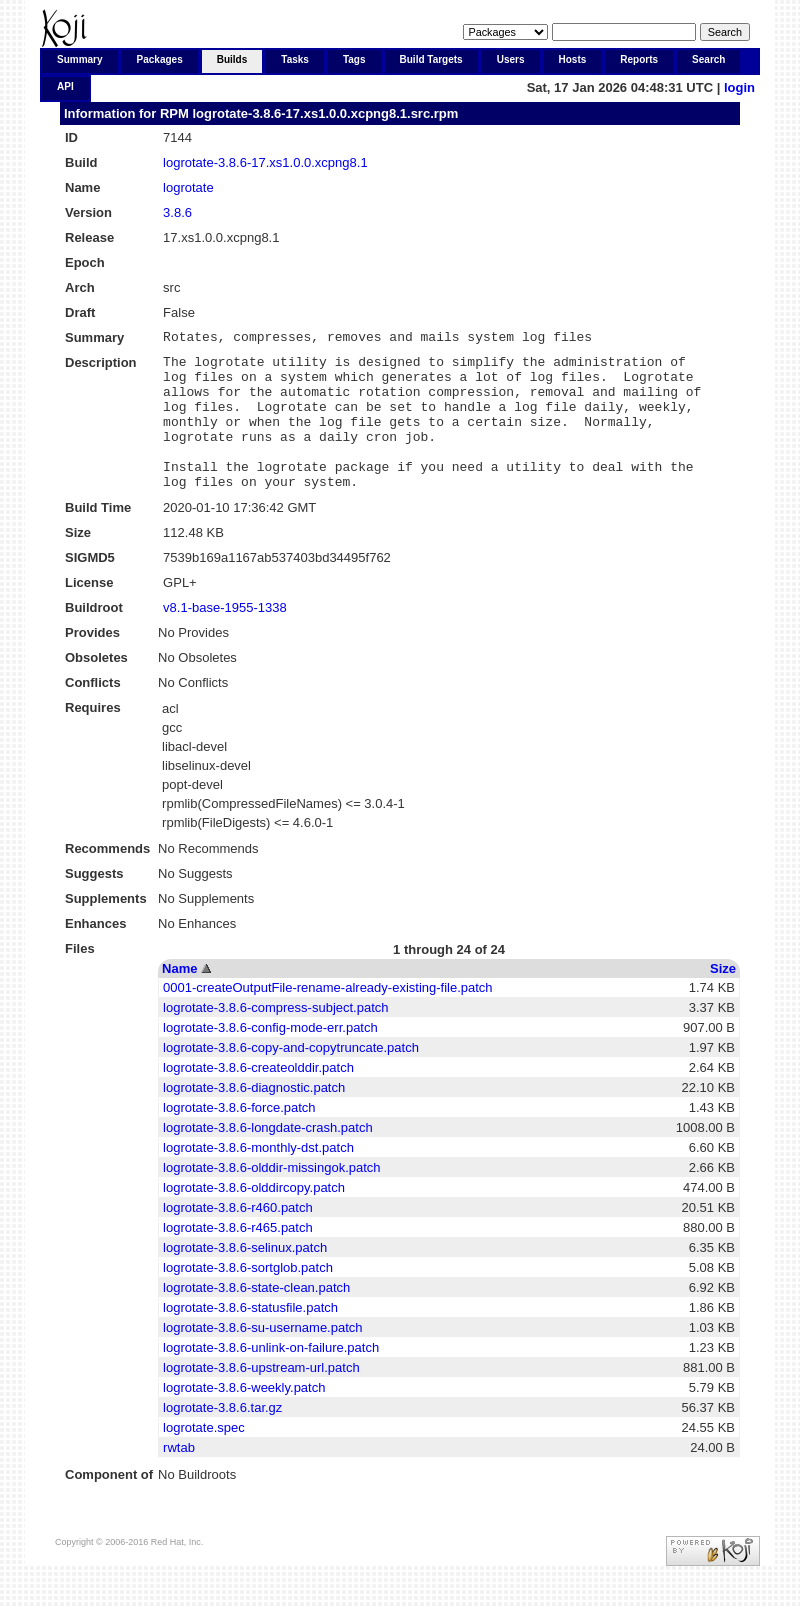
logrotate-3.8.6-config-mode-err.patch (270, 1057)
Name (179, 998)
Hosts (573, 59)
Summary (80, 59)
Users (511, 59)
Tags (354, 59)
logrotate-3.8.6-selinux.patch (245, 1277)
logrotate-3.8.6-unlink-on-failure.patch (271, 1377)
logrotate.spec (204, 1457)
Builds (232, 59)
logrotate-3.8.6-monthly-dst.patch (258, 1177)
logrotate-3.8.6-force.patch (239, 1137)
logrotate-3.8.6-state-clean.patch (256, 1317)
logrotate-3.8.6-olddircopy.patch (254, 1217)
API (65, 86)
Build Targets (431, 59)
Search (708, 59)
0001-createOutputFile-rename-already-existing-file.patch (328, 1017)
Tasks (295, 59)
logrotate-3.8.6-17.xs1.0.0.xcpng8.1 (265, 162)
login (739, 87)
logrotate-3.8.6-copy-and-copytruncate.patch (291, 1077)
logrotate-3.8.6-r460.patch (238, 1237)
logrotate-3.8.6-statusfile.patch (250, 1337)
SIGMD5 (90, 587)
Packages (160, 59)
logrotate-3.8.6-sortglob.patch (248, 1297)
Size (723, 998)
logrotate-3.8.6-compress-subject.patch (275, 1037)
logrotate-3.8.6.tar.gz (222, 1437)
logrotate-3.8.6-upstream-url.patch (261, 1397)
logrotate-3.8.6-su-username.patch (262, 1357)
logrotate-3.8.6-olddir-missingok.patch (272, 1197)
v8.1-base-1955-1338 (225, 637)
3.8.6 (177, 212)
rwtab (179, 1477)
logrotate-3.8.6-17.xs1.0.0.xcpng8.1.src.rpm (325, 113)
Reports (639, 59)
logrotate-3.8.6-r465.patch (238, 1257)
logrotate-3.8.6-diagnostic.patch (254, 1117)
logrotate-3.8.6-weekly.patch (244, 1417)
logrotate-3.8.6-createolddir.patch (258, 1097)
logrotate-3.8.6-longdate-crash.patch (268, 1157)
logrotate (188, 187)
